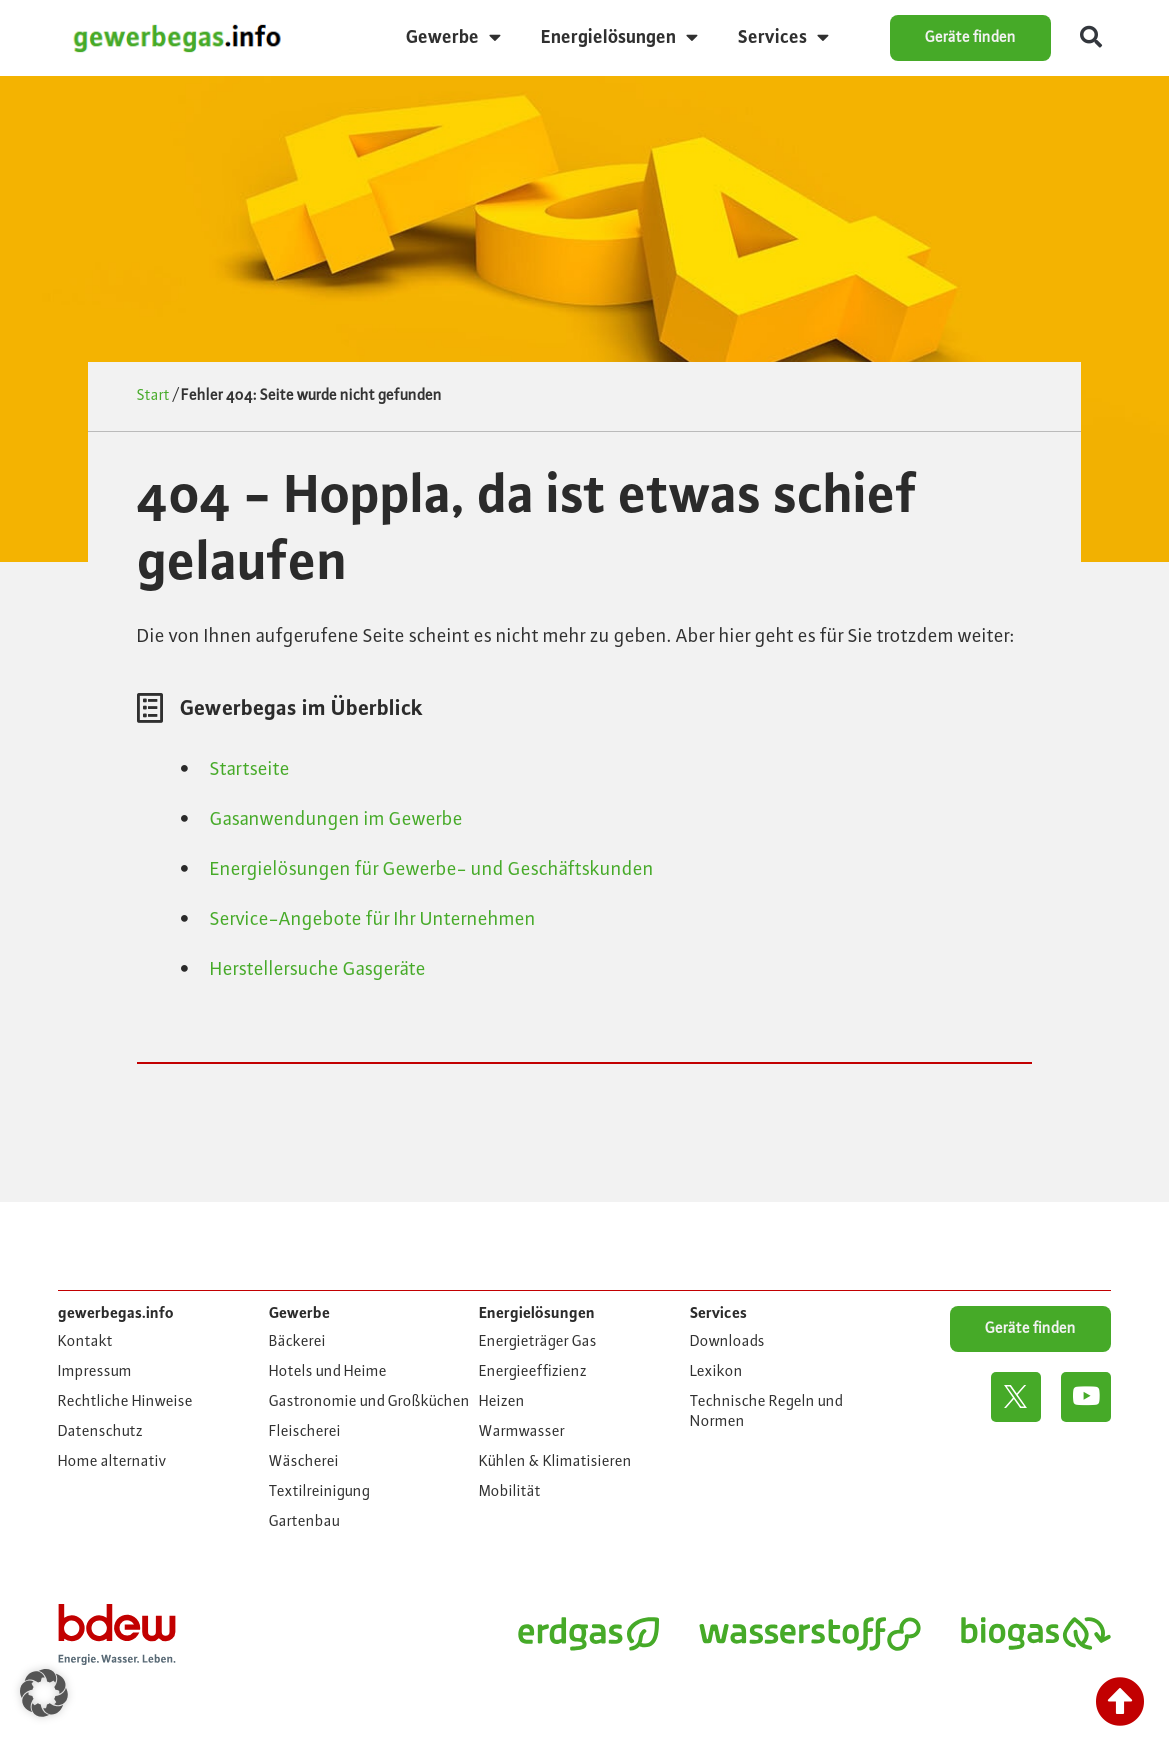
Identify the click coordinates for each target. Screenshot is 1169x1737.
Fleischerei (305, 1432)
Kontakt (85, 1342)
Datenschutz (100, 1432)
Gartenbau (304, 1522)
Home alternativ (112, 1462)
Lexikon (716, 1372)
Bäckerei (297, 1342)
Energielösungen (619, 37)
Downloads (727, 1342)
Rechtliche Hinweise (125, 1402)
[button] (1091, 38)
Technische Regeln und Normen (766, 1412)
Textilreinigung (319, 1492)
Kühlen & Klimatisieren (555, 1462)
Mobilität (510, 1492)
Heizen (502, 1402)
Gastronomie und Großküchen (369, 1402)
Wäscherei (304, 1462)
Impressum (95, 1372)
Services (783, 37)
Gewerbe (453, 37)
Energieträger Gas (538, 1342)
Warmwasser (522, 1432)
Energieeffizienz (533, 1372)
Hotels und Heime (328, 1372)
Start (153, 396)
